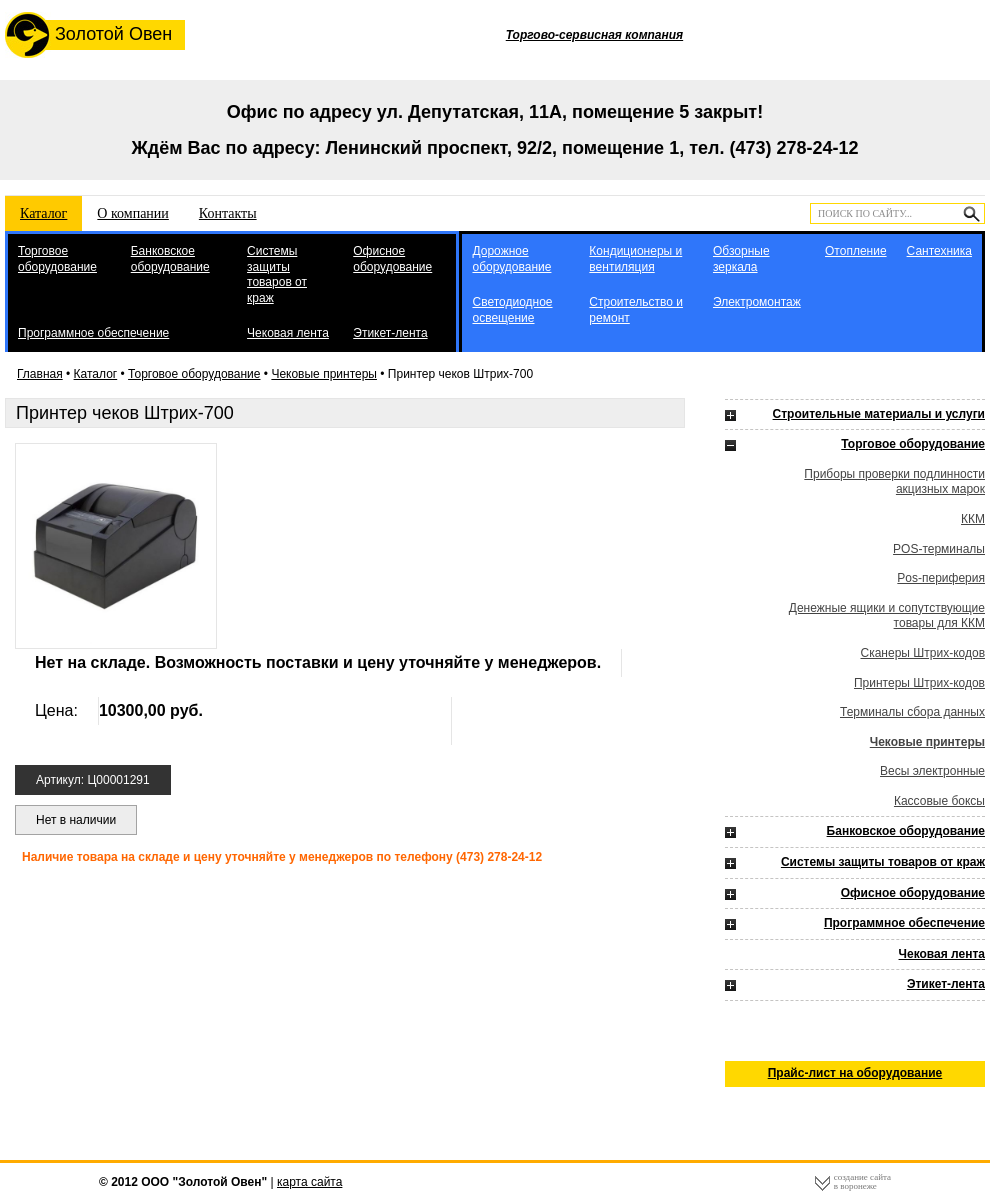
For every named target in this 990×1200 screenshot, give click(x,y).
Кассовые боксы (939, 801)
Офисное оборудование (392, 259)
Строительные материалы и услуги (879, 414)
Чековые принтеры (324, 374)
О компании (132, 213)
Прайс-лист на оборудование (855, 1073)
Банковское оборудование (170, 259)
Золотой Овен (88, 35)
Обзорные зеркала (741, 259)
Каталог (43, 213)
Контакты (228, 213)
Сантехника (939, 251)
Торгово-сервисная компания (594, 35)
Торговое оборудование (57, 259)
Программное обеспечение (93, 333)
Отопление (856, 251)
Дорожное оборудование (511, 259)
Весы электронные (932, 771)
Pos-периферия (941, 578)
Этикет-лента (390, 333)
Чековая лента (288, 333)
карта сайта (309, 1182)
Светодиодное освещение (512, 310)
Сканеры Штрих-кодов (923, 653)
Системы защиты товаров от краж (277, 274)
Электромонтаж (757, 302)
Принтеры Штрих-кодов (919, 683)
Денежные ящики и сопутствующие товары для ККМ (887, 616)
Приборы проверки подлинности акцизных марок (894, 482)
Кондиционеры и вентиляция (635, 259)
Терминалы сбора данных (912, 712)
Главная (40, 374)
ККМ (973, 519)
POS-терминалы (939, 549)
